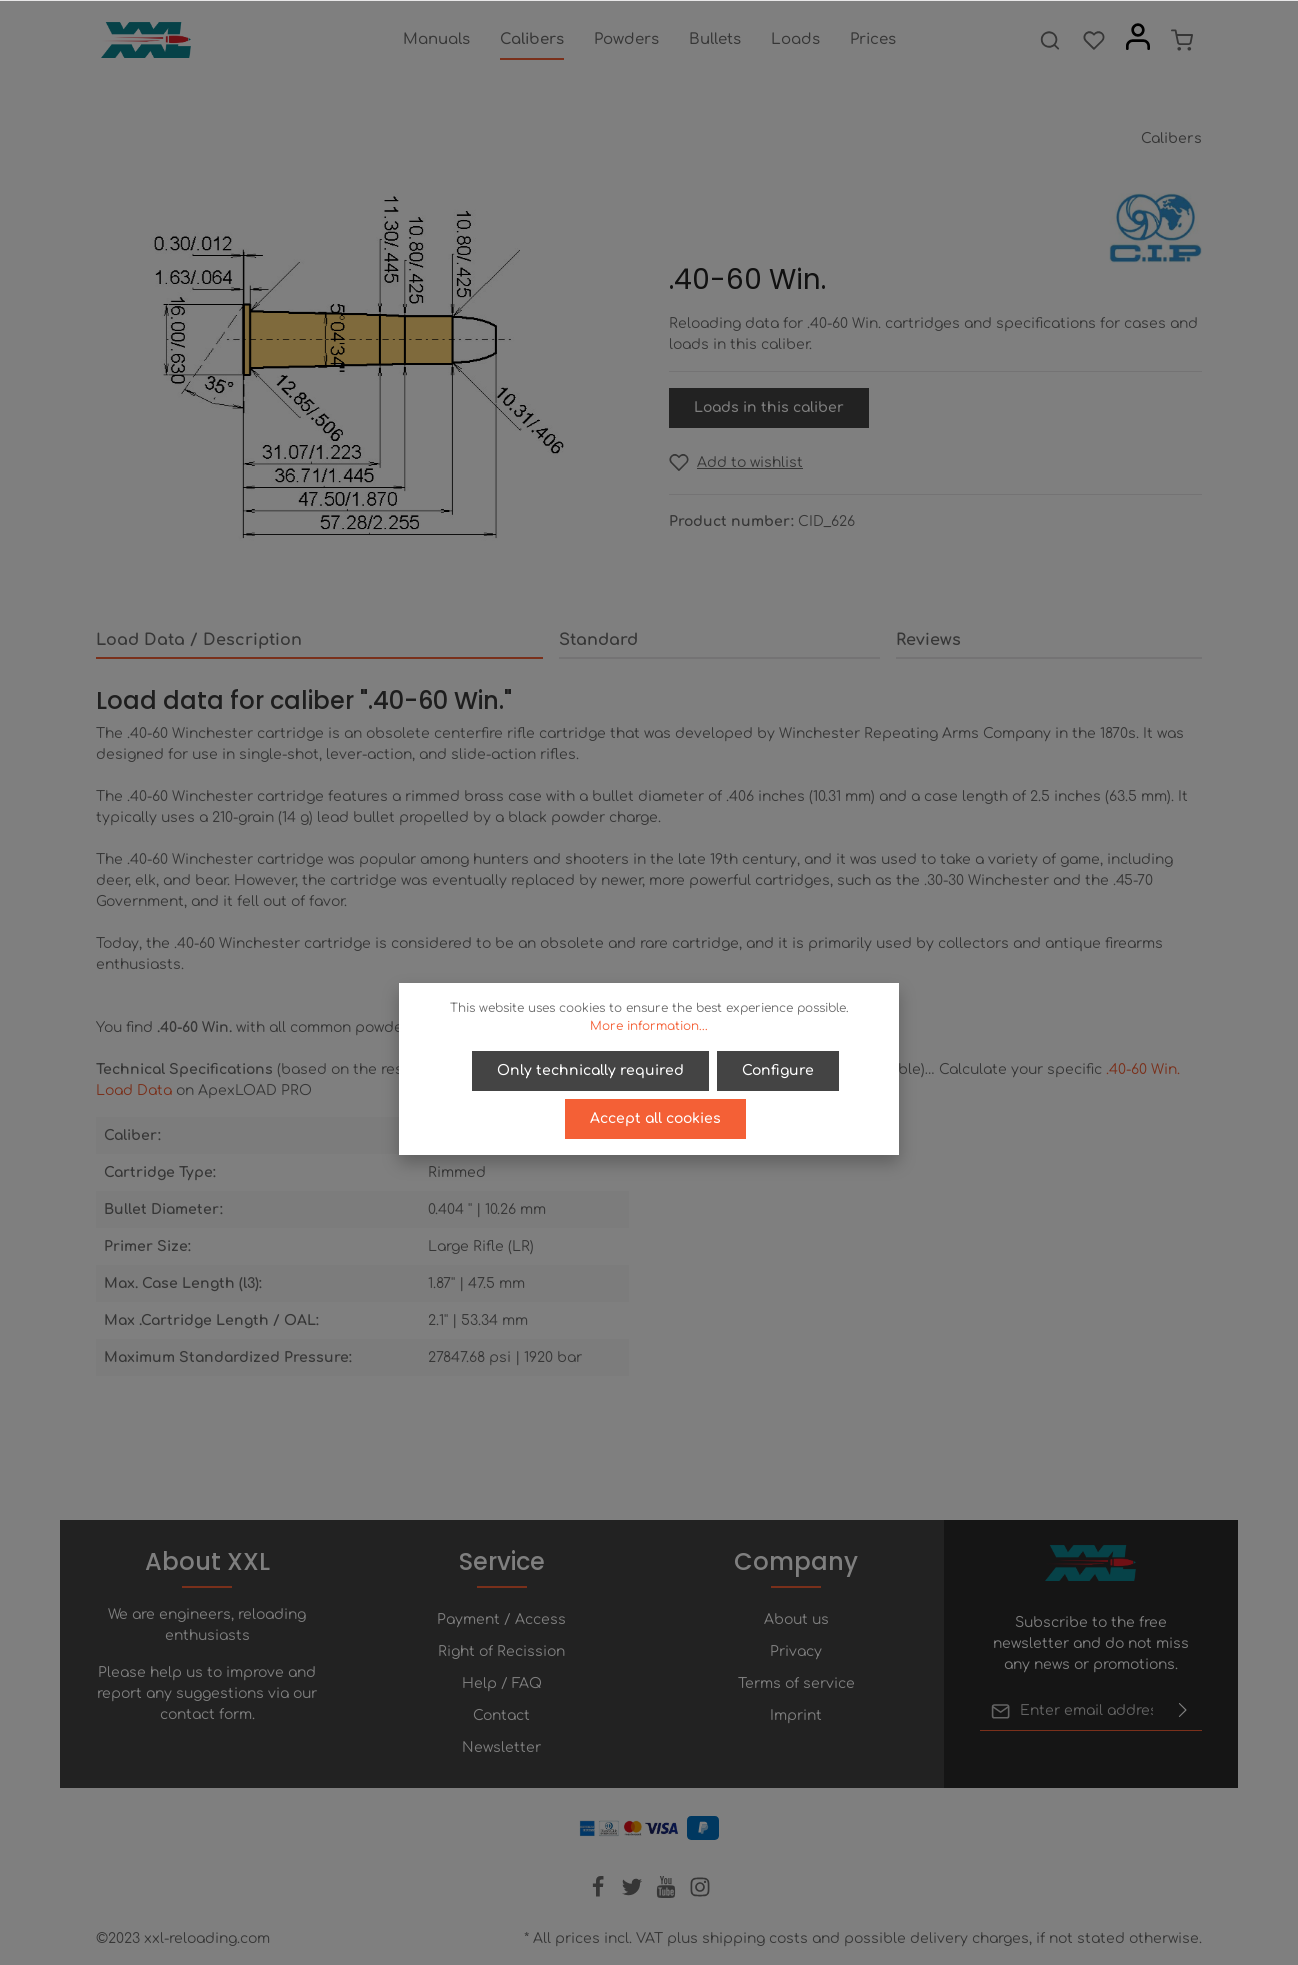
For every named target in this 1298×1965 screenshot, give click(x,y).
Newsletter (501, 1747)
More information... (649, 1026)
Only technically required (590, 1070)
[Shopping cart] (1182, 40)
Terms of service (796, 1683)
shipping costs (755, 1938)
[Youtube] (668, 1893)
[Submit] (1183, 1711)
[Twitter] (634, 1893)
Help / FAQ (502, 1683)
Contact (501, 1715)
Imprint (796, 1715)
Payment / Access (501, 1619)
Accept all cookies (655, 1118)
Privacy (796, 1651)
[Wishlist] (1094, 40)
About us (796, 1619)
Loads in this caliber (769, 407)
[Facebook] (600, 1893)
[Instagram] (700, 1893)
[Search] (1050, 40)
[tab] (319, 641)
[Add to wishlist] (736, 462)
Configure (778, 1070)
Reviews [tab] (928, 640)
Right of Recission (501, 1651)
